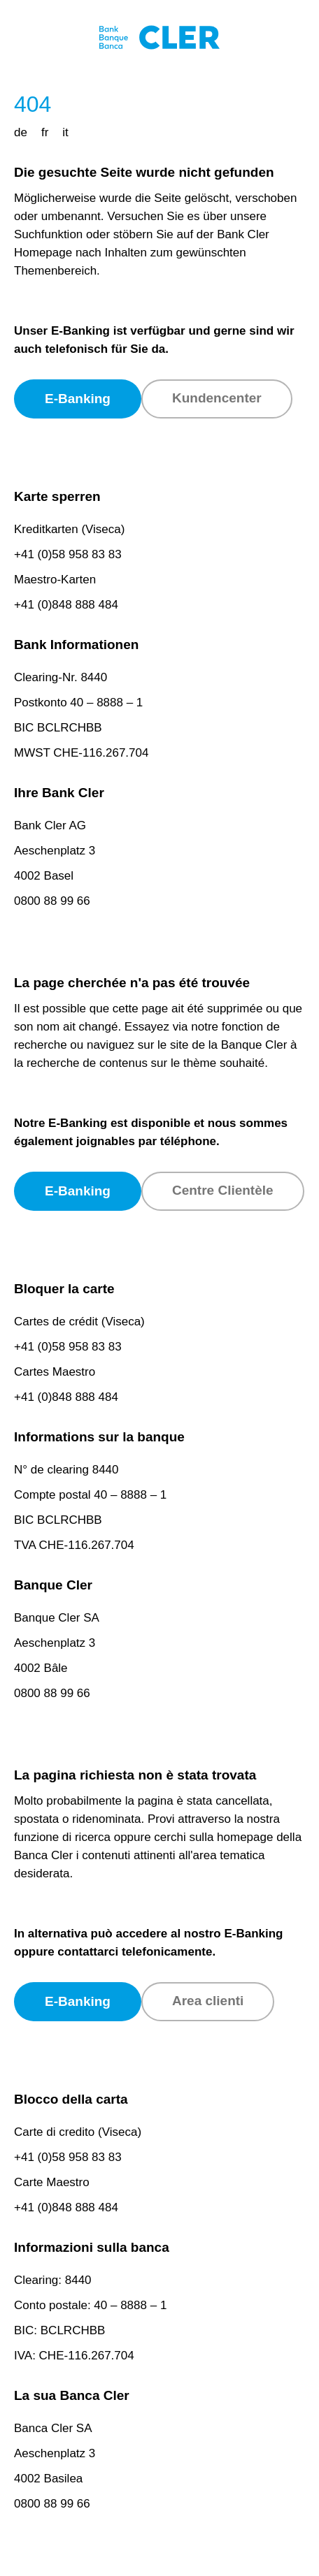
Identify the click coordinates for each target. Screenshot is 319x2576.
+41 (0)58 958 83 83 (68, 554)
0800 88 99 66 (52, 901)
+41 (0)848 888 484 (66, 604)
